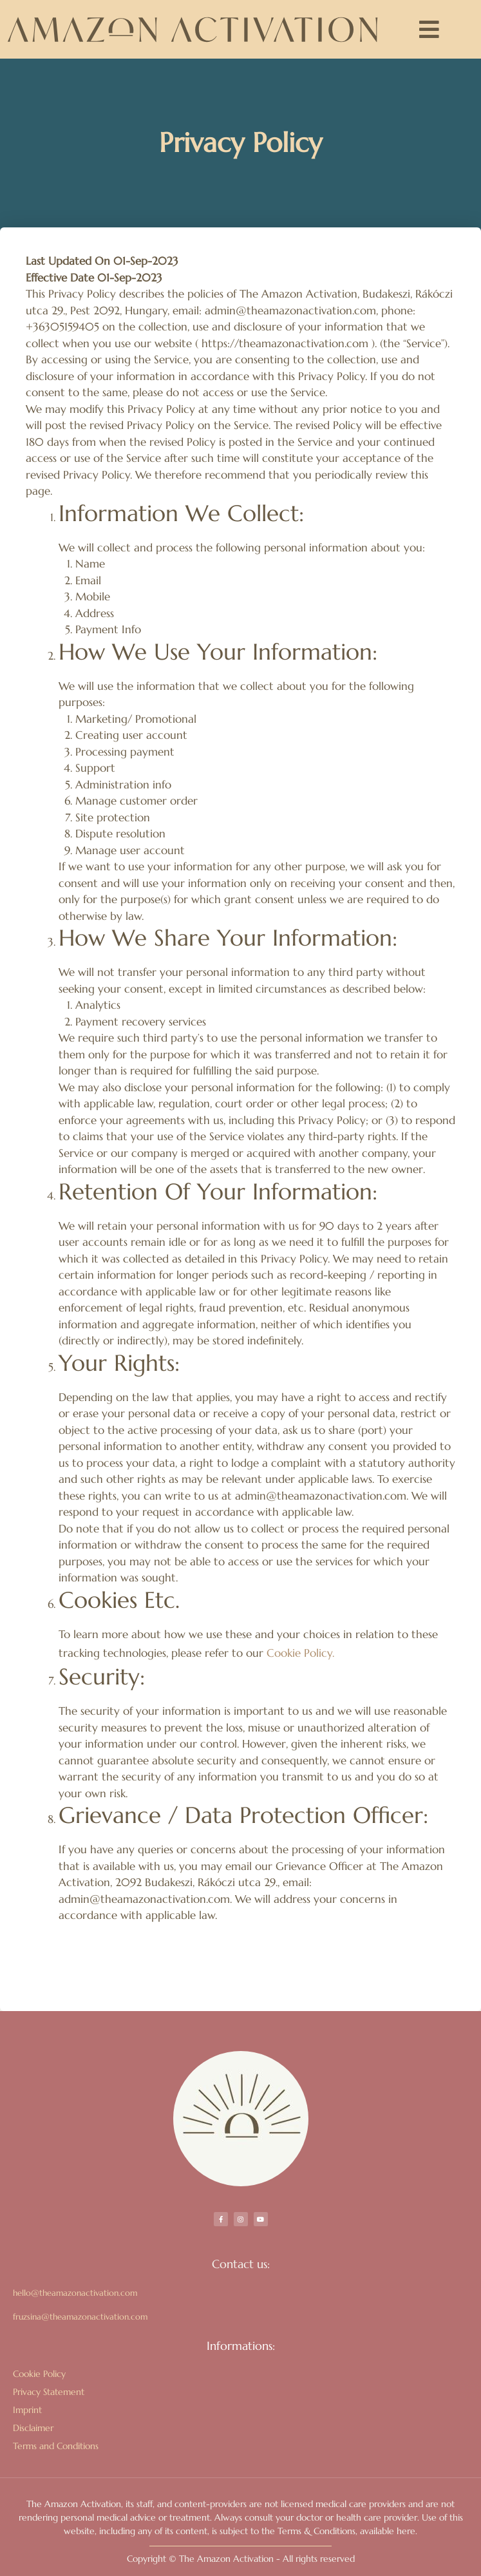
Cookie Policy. (300, 1653)
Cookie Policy (39, 2374)
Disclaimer (33, 2428)
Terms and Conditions (56, 2446)
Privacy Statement (48, 2392)
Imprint (27, 2410)
